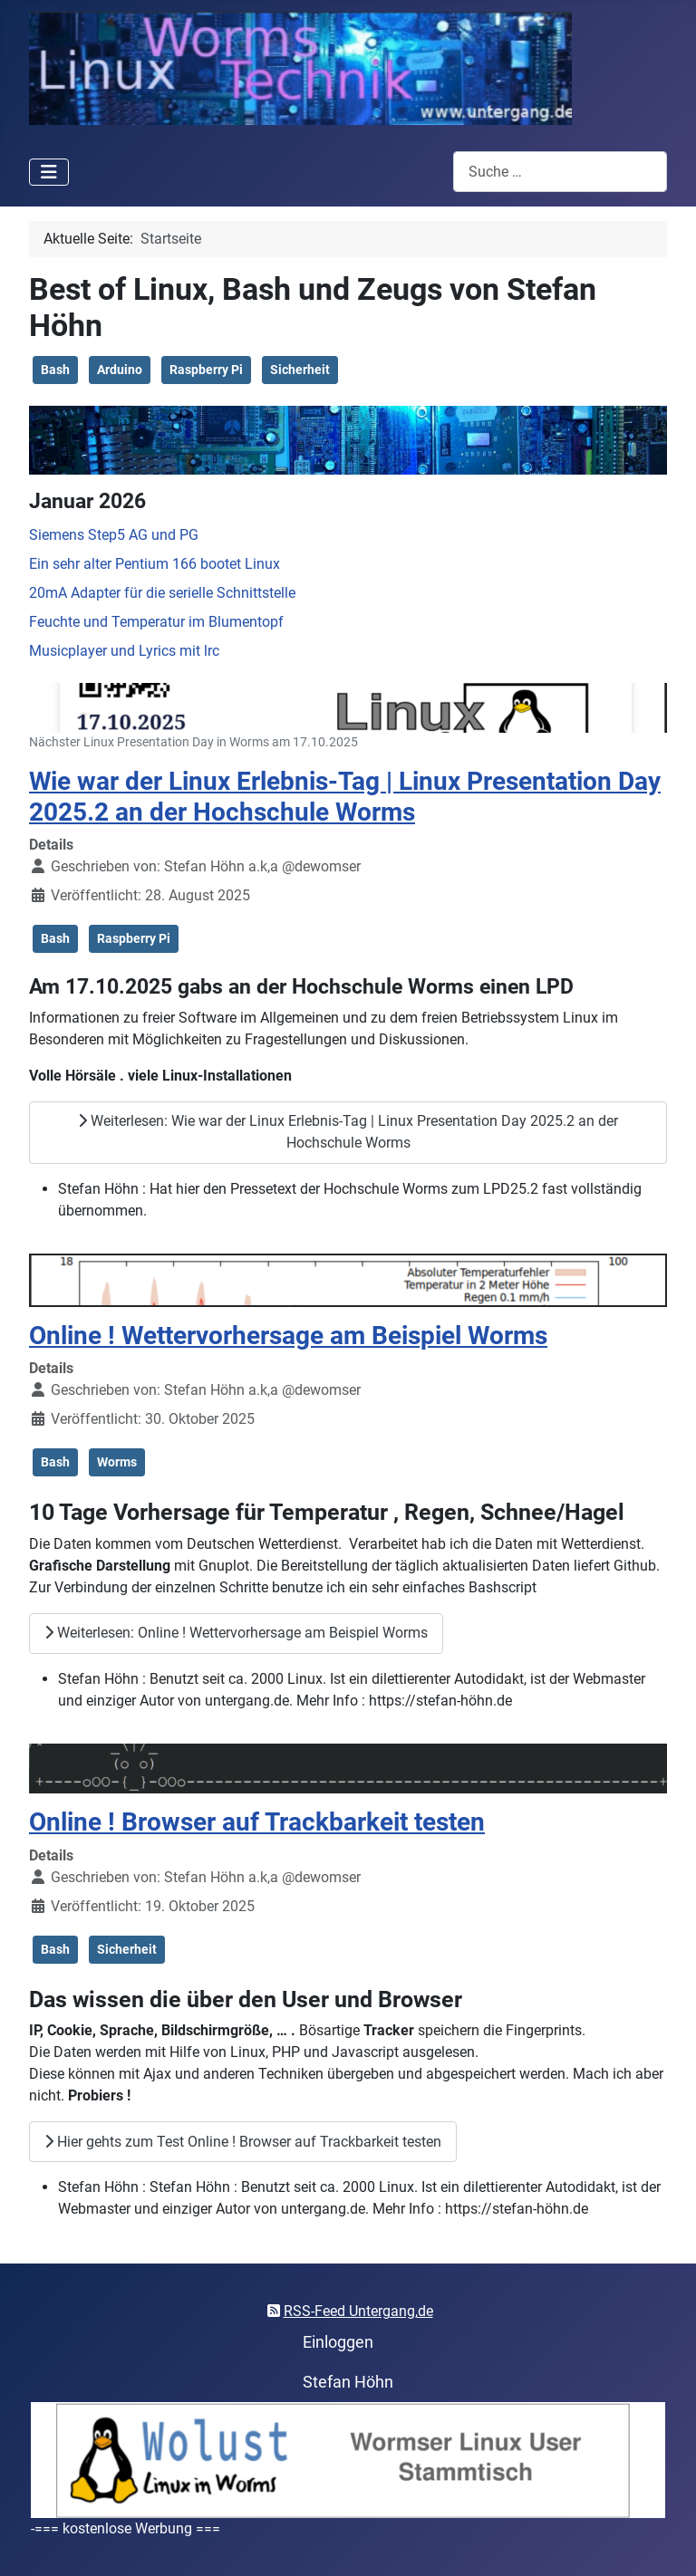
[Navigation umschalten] (49, 172)
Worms (117, 1462)
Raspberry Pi (206, 369)
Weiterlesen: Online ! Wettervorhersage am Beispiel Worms (236, 1632)
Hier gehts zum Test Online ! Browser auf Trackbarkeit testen (242, 2141)
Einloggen (338, 2342)
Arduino (119, 369)
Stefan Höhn (348, 2382)
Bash (55, 369)
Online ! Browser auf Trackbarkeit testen (257, 1822)
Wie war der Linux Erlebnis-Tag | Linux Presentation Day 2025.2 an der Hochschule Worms (345, 796)
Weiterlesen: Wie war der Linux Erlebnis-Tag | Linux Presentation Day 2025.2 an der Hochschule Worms (348, 1131)
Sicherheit (300, 369)
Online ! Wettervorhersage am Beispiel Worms (288, 1335)
